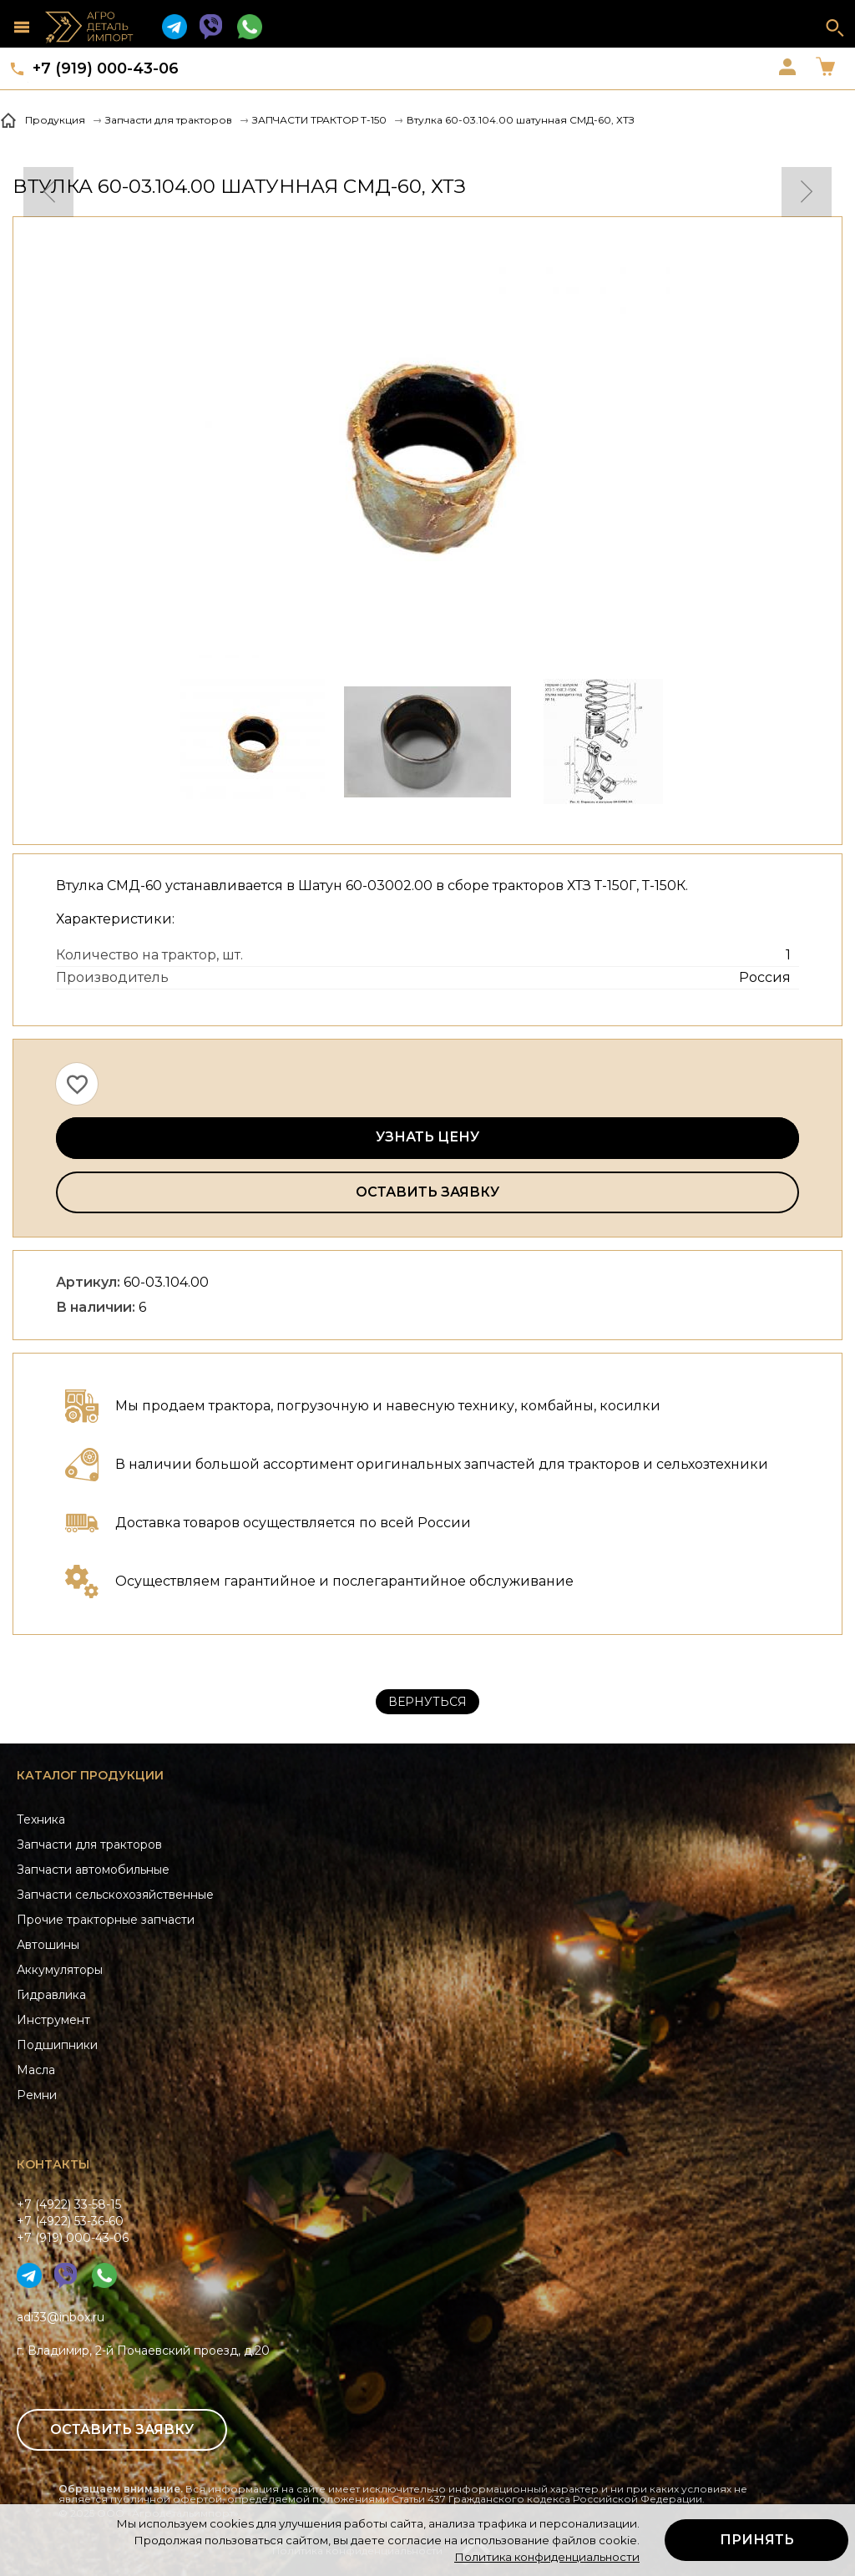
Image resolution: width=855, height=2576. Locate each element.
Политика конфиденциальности (547, 2556)
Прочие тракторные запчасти (106, 1919)
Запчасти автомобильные (93, 1869)
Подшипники (57, 2044)
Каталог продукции (90, 1775)
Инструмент (53, 2019)
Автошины (48, 1944)
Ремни (37, 2095)
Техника (41, 1819)
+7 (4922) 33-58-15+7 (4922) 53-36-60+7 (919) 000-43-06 (73, 2221)
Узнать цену (427, 1137)
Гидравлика (51, 1994)
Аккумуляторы (60, 1969)
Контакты (53, 2164)
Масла (36, 2070)
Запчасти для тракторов (89, 1844)
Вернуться (427, 1701)
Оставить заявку (427, 1192)
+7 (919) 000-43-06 (106, 68)
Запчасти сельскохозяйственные (115, 1894)
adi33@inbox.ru (60, 2317)
